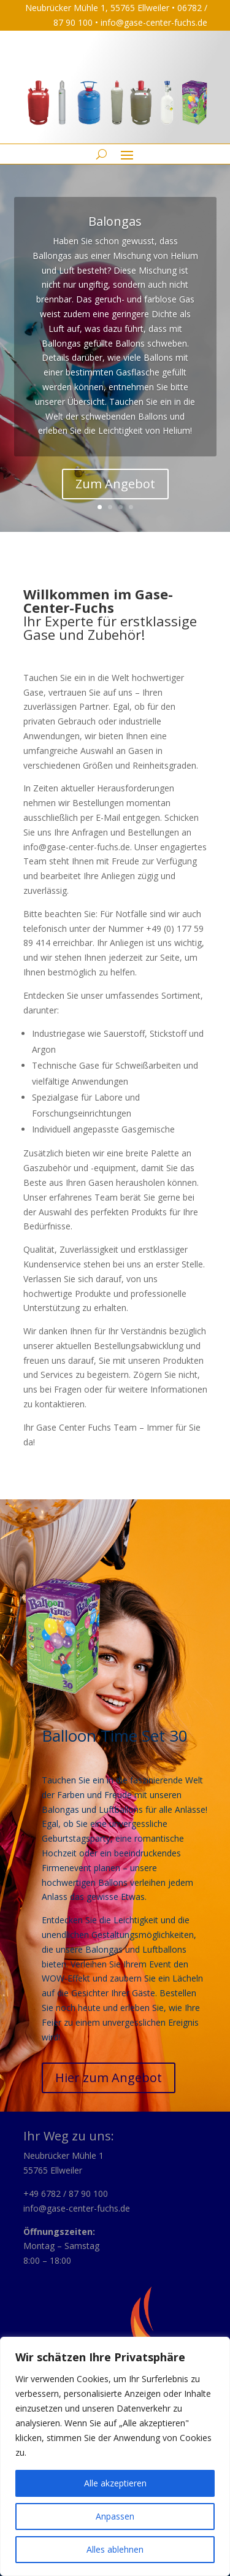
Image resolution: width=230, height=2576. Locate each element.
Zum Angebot (115, 483)
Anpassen (115, 2516)
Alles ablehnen (115, 2549)
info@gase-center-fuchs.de (154, 22)
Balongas (115, 221)
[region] (115, 2456)
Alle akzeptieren (115, 2483)
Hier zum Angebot (108, 2077)
